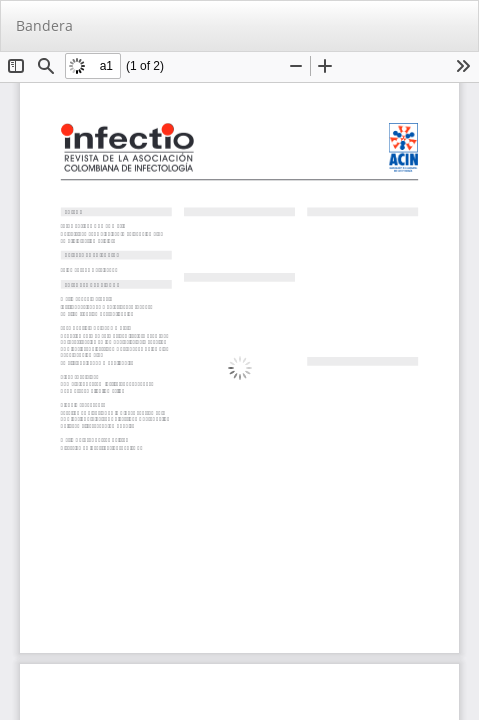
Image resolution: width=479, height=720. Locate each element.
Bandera (44, 25)
